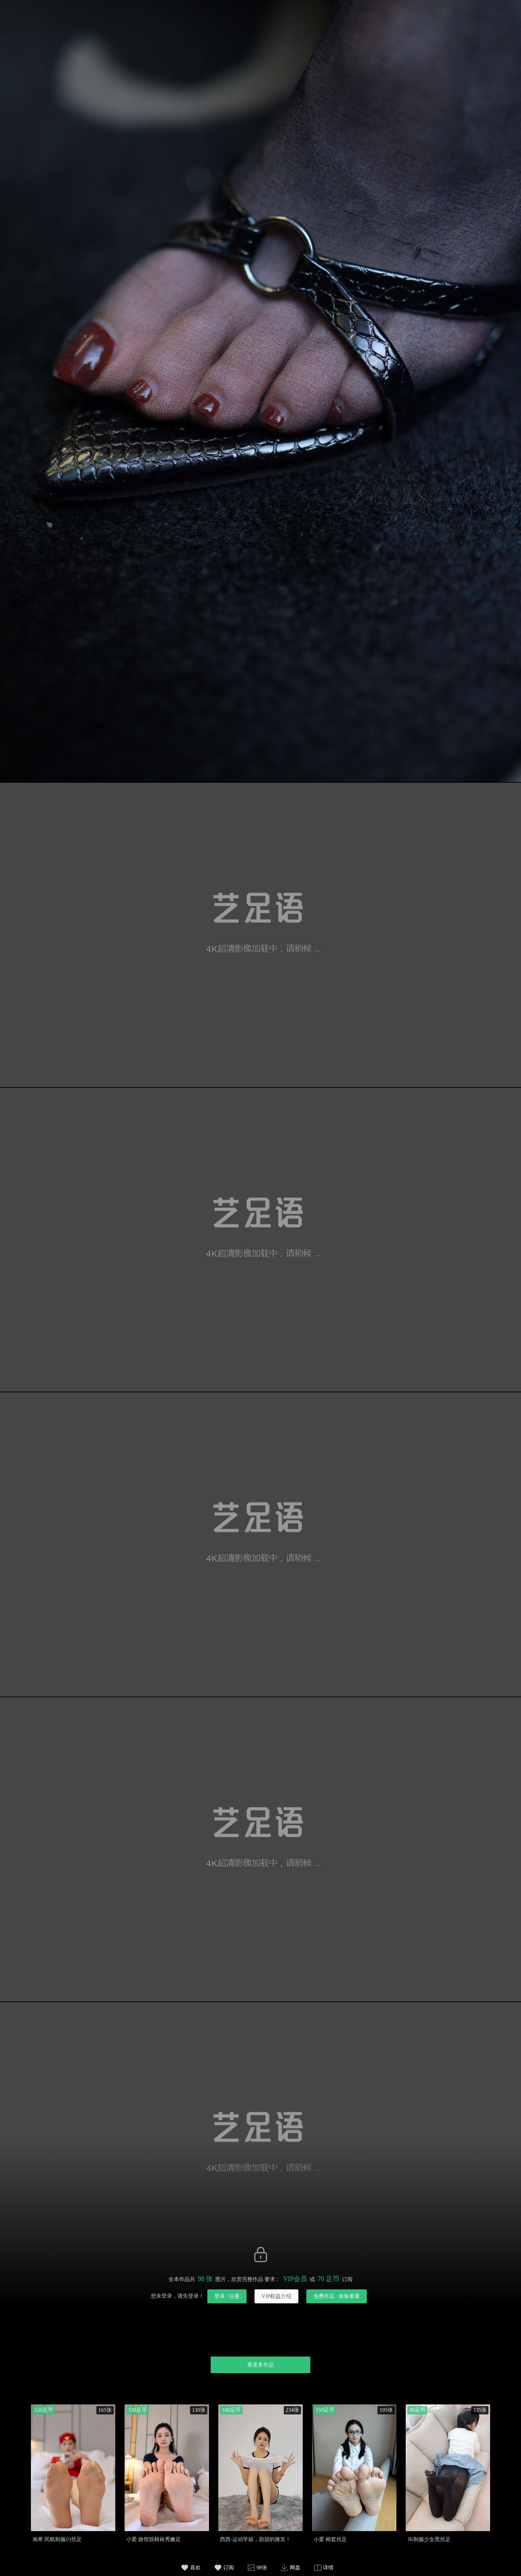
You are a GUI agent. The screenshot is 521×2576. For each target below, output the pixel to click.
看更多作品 (260, 2365)
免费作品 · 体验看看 (336, 2296)
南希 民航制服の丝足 (57, 2539)
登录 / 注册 (227, 2296)
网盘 (295, 2567)
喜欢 (195, 2567)
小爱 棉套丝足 (330, 2539)
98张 (262, 2567)
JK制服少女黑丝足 (429, 2539)
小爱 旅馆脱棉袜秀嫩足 (153, 2539)
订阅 (228, 2567)
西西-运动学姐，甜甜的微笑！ (255, 2539)
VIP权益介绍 (276, 2296)
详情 (328, 2567)
